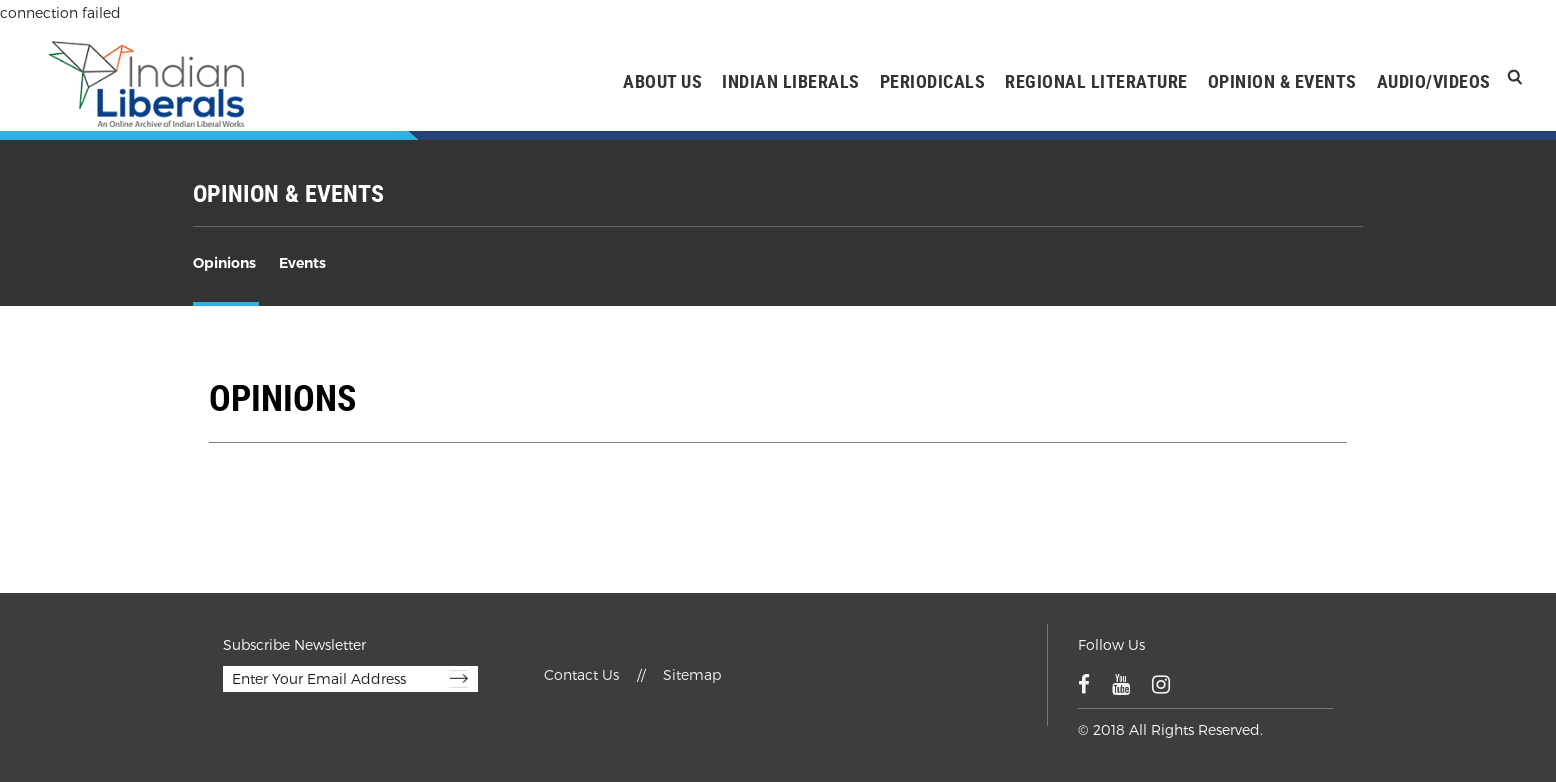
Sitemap (692, 674)
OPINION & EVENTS (1282, 81)
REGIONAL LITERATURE (1096, 81)
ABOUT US (662, 81)
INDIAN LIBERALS (791, 81)
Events (302, 263)
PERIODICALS (933, 81)
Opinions (224, 263)
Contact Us (583, 674)
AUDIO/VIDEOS (1434, 81)
